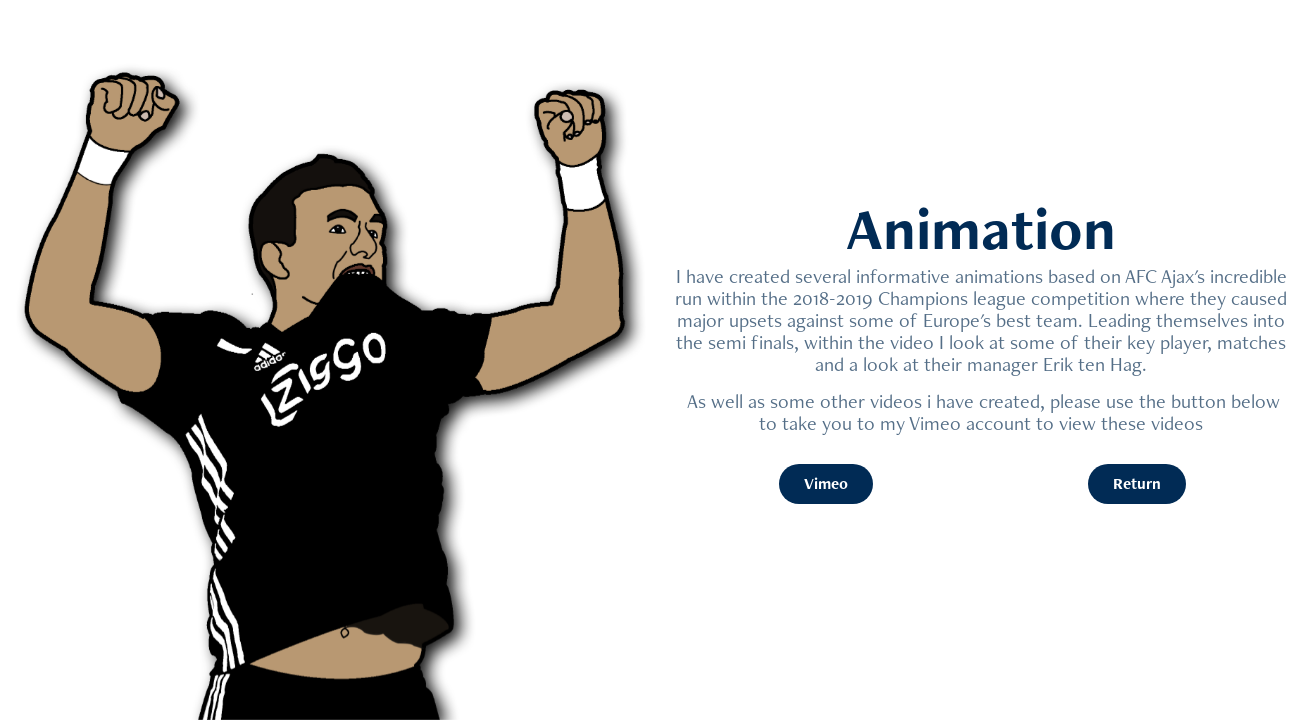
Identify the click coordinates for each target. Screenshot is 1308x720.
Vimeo (826, 483)
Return (1137, 483)
